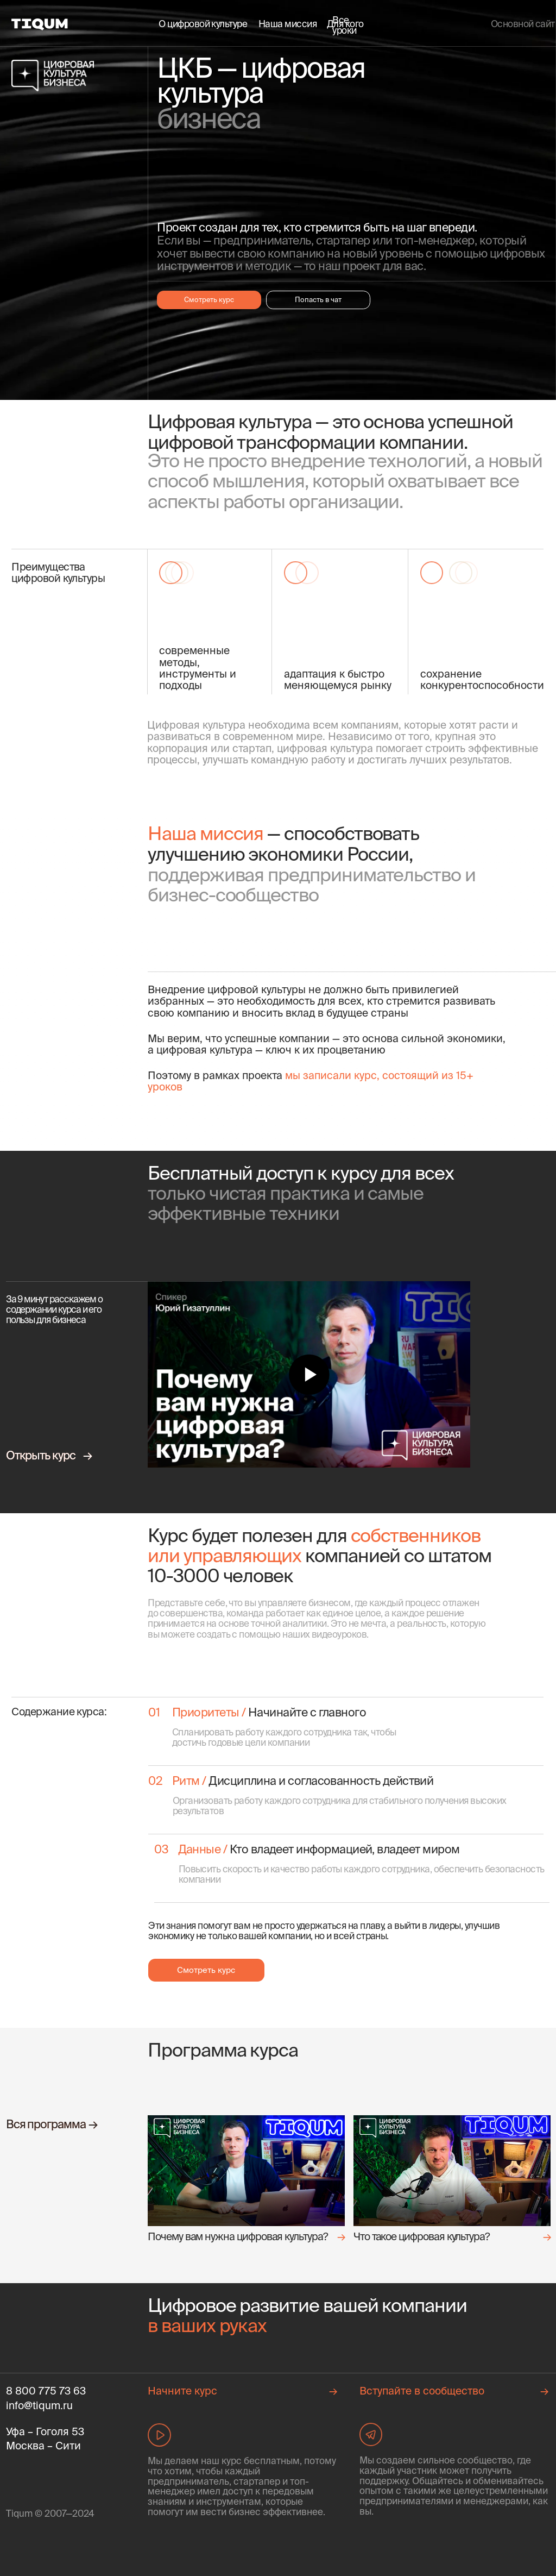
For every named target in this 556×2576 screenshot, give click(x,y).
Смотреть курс (209, 299)
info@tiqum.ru (39, 2405)
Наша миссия (287, 23)
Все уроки (344, 25)
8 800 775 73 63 (46, 2391)
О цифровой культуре (203, 23)
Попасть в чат (318, 299)
